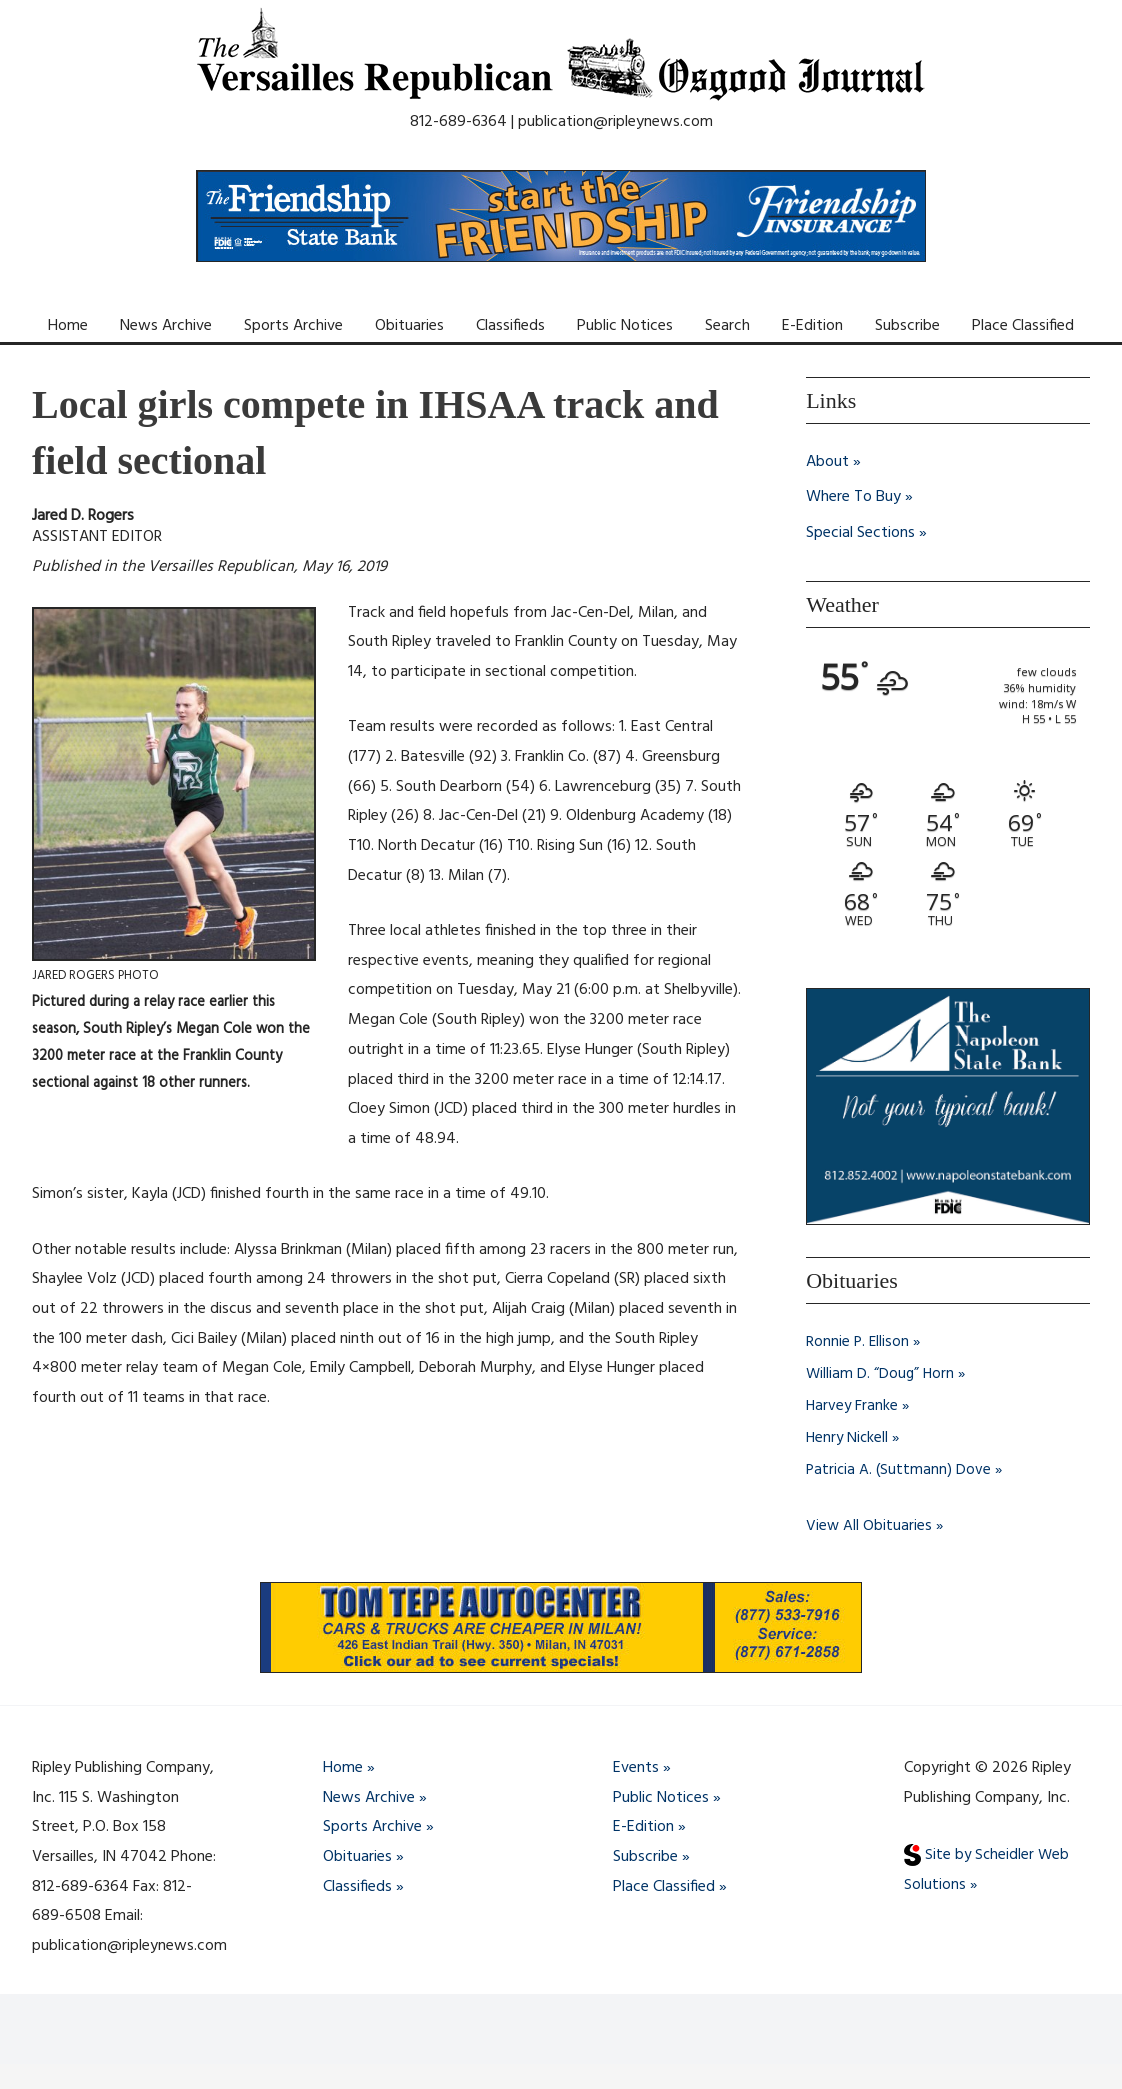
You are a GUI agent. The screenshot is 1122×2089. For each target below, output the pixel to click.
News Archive (166, 326)
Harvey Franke (853, 1406)
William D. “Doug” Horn (881, 1374)
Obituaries (409, 326)
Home (68, 326)
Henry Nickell (848, 1438)
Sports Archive (293, 326)
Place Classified (1023, 326)
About (827, 462)
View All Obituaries (869, 1526)
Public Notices (625, 326)
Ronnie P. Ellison (858, 1342)
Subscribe (907, 326)
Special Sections (860, 534)
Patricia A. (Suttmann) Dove (900, 1470)
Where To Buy (853, 498)
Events (636, 1768)
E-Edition (812, 326)
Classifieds (510, 326)
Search (727, 326)
